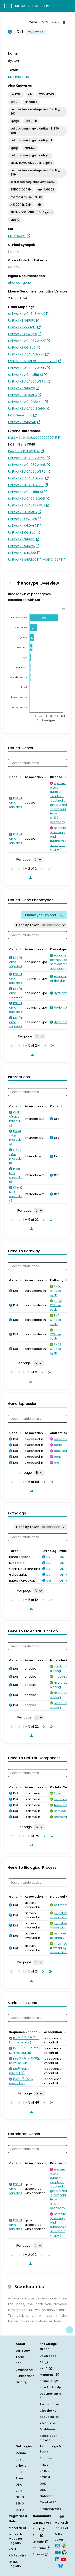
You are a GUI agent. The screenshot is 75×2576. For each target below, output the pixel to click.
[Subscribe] (57, 2545)
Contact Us (24, 2370)
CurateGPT (48, 2502)
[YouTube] (63, 2559)
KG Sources (48, 2423)
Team (20, 2357)
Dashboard (48, 2429)
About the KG (50, 2417)
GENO (20, 2497)
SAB (18, 2363)
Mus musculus (19, 77)
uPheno (21, 2466)
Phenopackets (50, 2509)
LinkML (44, 2471)
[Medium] (58, 2552)
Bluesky (40, 2554)
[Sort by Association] (45, 777)
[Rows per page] (38, 859)
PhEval (44, 2465)
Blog (38, 2535)
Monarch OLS (18, 2528)
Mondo (21, 2453)
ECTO (20, 2510)
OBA (19, 2485)
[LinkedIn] (57, 2559)
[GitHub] (64, 2552)
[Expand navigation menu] (70, 6)
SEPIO (20, 2503)
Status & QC (49, 2381)
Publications (25, 2376)
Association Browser (48, 2438)
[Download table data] (30, 877)
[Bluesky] (60, 2565)
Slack (38, 2529)
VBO (19, 2491)
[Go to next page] (44, 1045)
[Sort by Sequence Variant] (39, 2032)
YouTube (41, 2548)
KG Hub (14, 2549)
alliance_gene (19, 282)
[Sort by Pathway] (65, 1280)
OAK (43, 2484)
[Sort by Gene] (20, 777)
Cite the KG (48, 2411)
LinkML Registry (15, 2564)
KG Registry (17, 2555)
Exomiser (46, 2458)
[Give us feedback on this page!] (69, 2330)
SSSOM (45, 2477)
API (44, 2362)
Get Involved (42, 2523)
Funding (21, 2382)
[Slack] (64, 2545)
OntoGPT (46, 2496)
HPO (19, 2472)
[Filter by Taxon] (40, 925)
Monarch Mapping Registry (15, 2538)
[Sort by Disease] (64, 777)
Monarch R (49, 2375)
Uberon (21, 2459)
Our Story (23, 2351)
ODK (43, 2490)
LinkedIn (40, 2542)
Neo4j (46, 2368)
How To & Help (50, 2387)
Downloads (48, 2356)
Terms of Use (49, 2404)
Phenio (21, 2478)
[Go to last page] (52, 1045)
